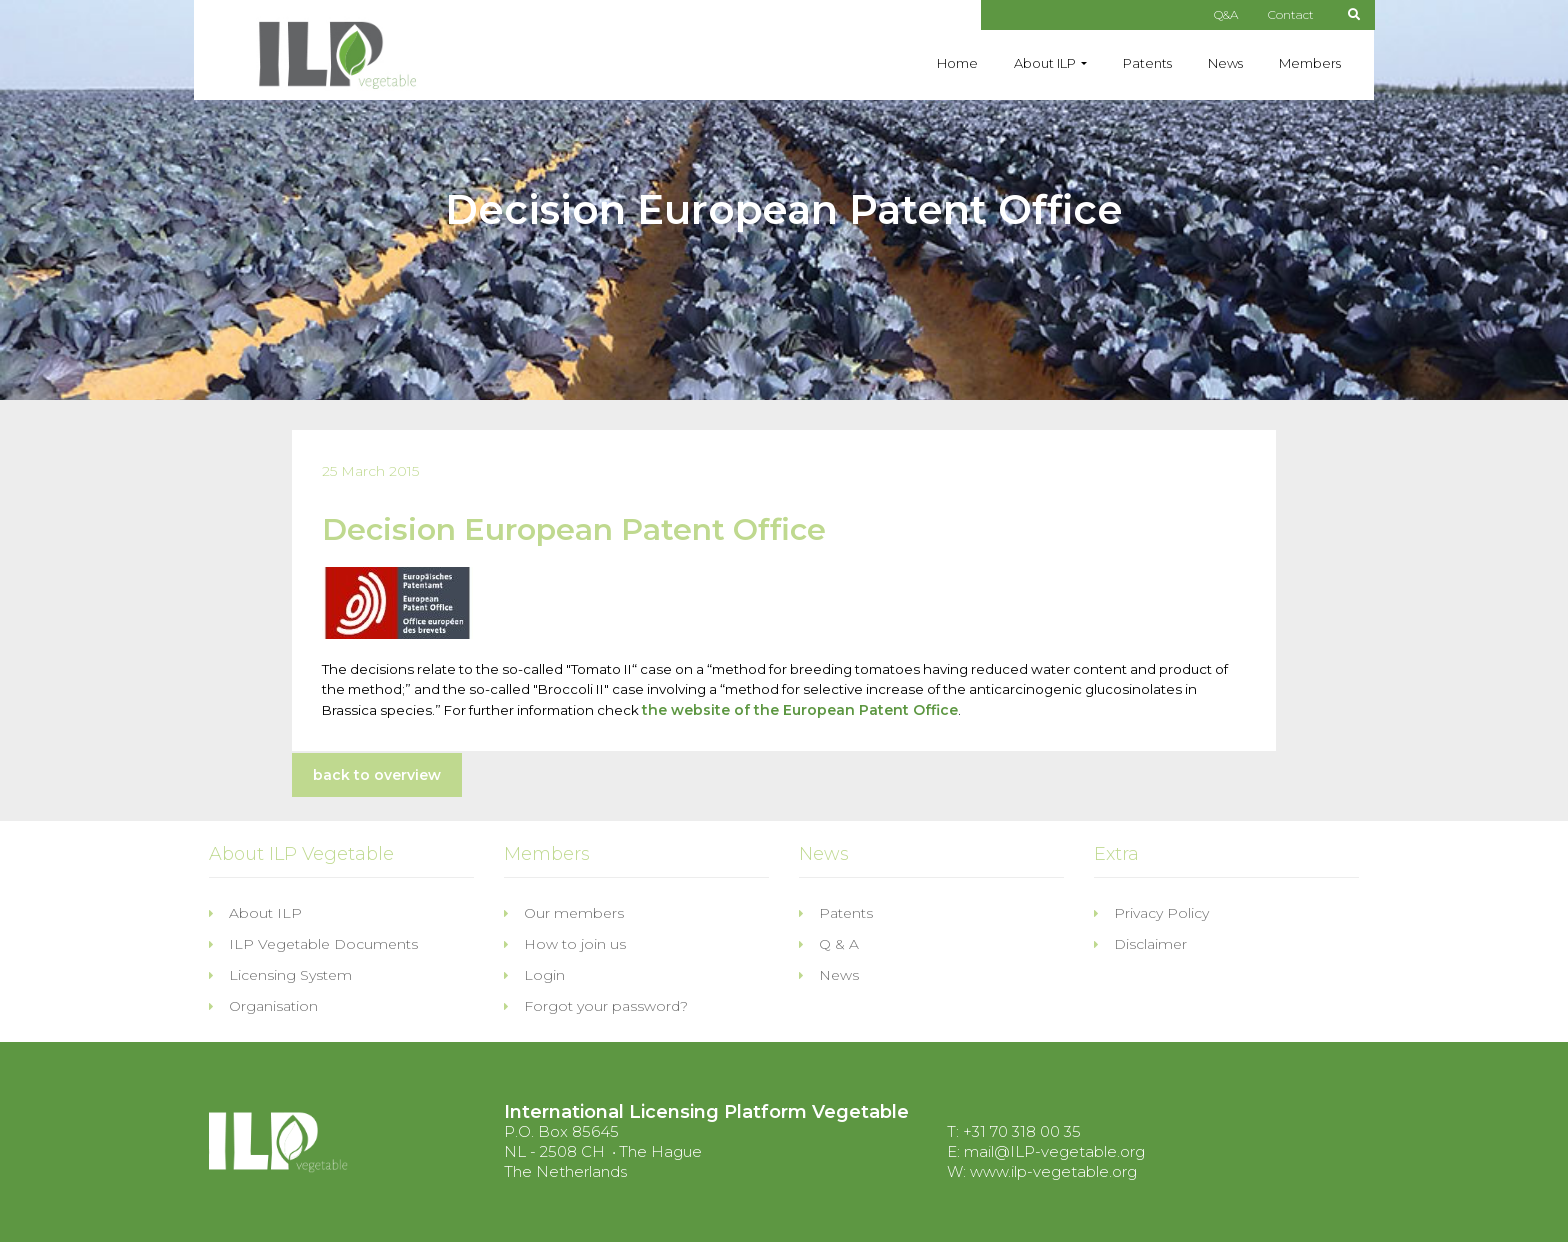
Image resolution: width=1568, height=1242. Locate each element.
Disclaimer (1140, 944)
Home (957, 63)
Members (1310, 63)
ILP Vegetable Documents (313, 944)
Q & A (829, 944)
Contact (1291, 14)
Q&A (1226, 14)
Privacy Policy (1151, 913)
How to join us (565, 944)
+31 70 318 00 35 (1022, 1131)
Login (534, 975)
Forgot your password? (596, 1006)
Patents (1147, 63)
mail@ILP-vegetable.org (1054, 1151)
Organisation (263, 1006)
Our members (564, 913)
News (1225, 63)
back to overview (377, 775)
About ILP (1045, 63)
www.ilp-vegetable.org (1053, 1171)
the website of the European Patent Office (800, 710)
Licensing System (280, 975)
